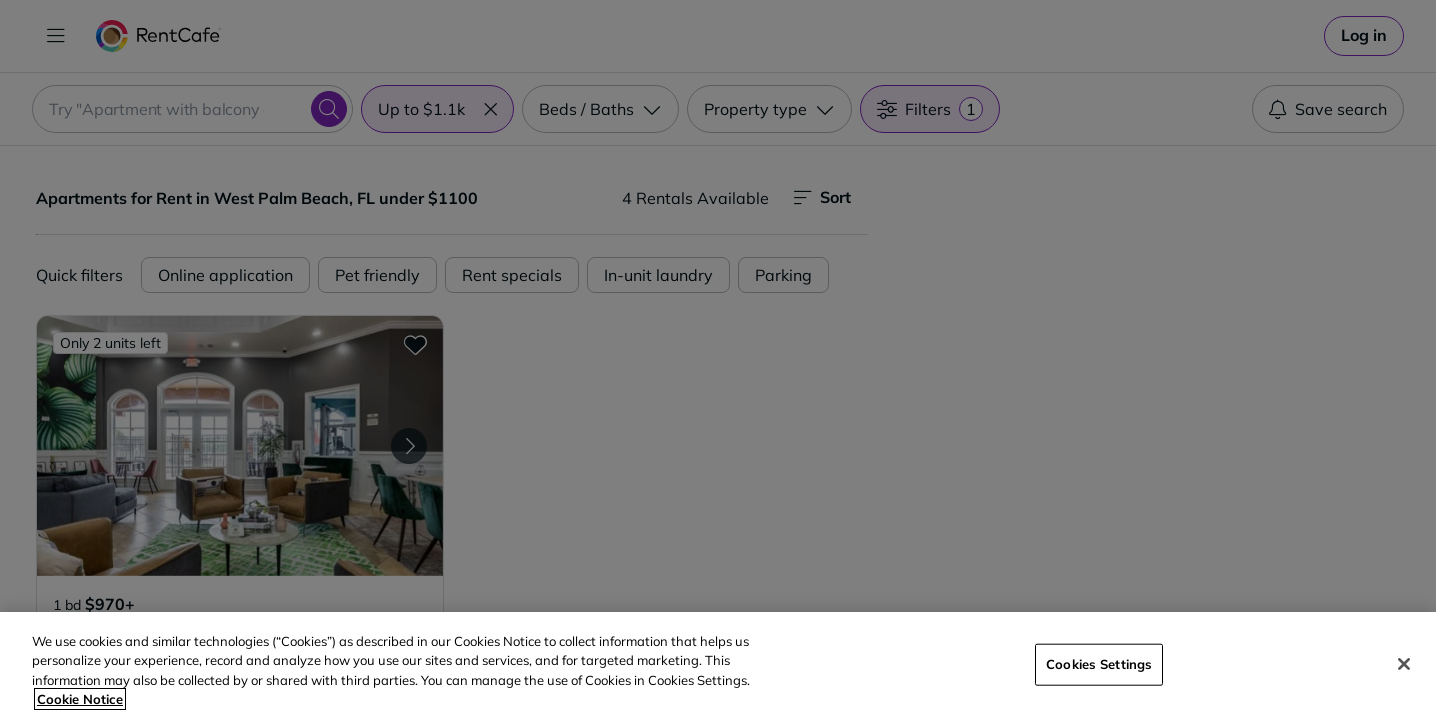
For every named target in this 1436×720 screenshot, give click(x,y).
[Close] (1404, 664)
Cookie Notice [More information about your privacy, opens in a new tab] (80, 699)
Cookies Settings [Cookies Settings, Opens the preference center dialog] (1099, 664)
